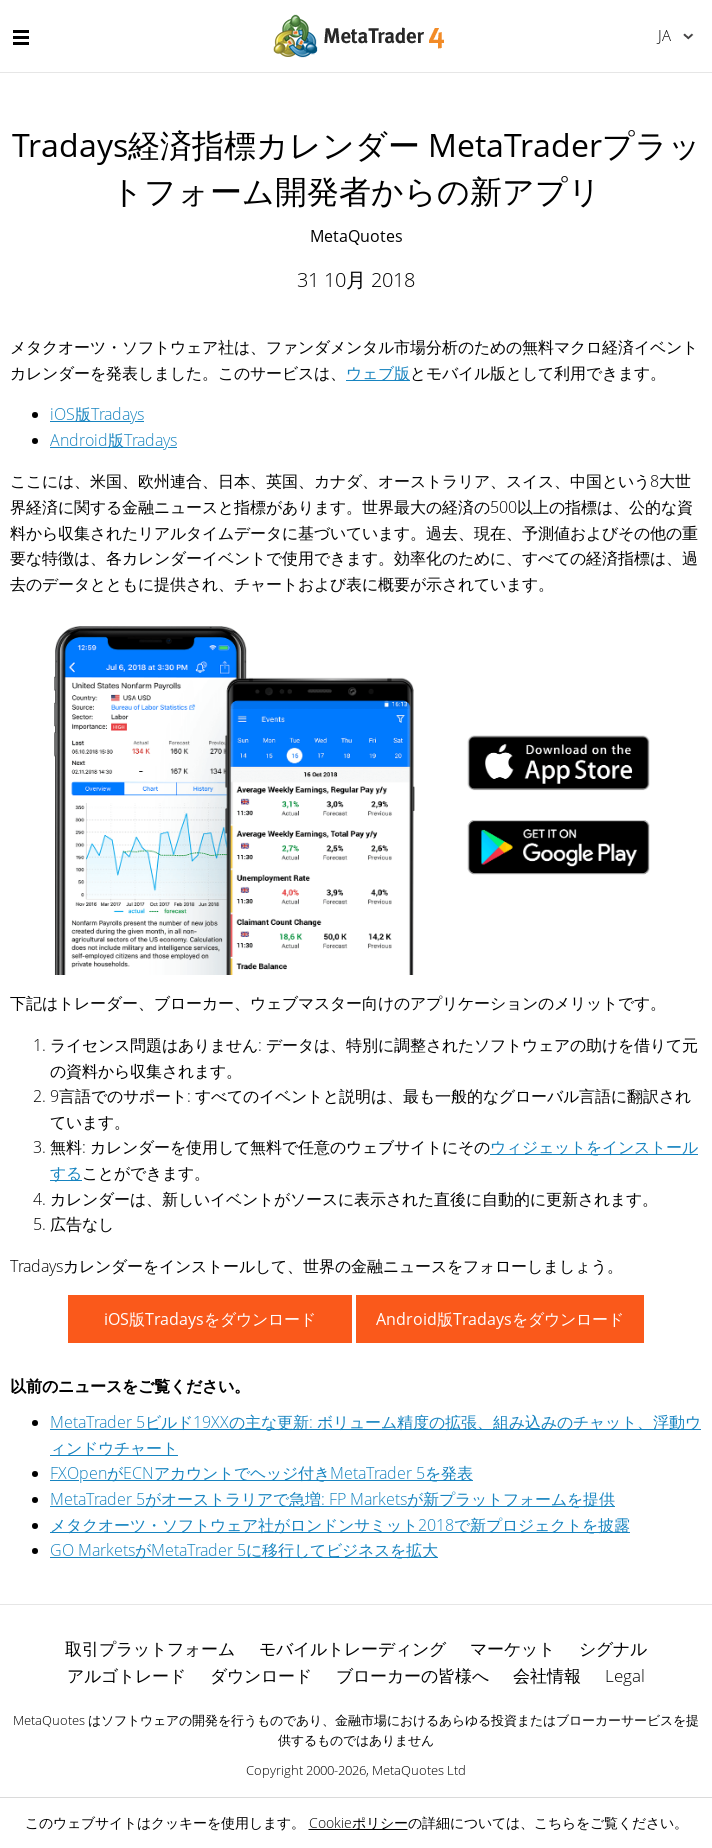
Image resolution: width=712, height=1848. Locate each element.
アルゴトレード (126, 1675)
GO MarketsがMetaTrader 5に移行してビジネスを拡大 (244, 1550)
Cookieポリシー (358, 1822)
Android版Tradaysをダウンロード (500, 1319)
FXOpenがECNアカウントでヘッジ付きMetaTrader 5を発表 (261, 1473)
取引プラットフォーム (150, 1648)
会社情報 (547, 1675)
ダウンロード (261, 1675)
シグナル (613, 1648)
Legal (625, 1675)
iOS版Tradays (97, 414)
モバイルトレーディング (352, 1648)
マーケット (512, 1648)
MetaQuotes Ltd (419, 1770)
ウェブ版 (378, 373)
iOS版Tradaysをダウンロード (210, 1319)
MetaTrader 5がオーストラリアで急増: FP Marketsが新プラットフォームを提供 (332, 1499)
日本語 (664, 35)
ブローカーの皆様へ (412, 1675)
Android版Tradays (113, 440)
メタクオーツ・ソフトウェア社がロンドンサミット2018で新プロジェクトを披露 (340, 1525)
